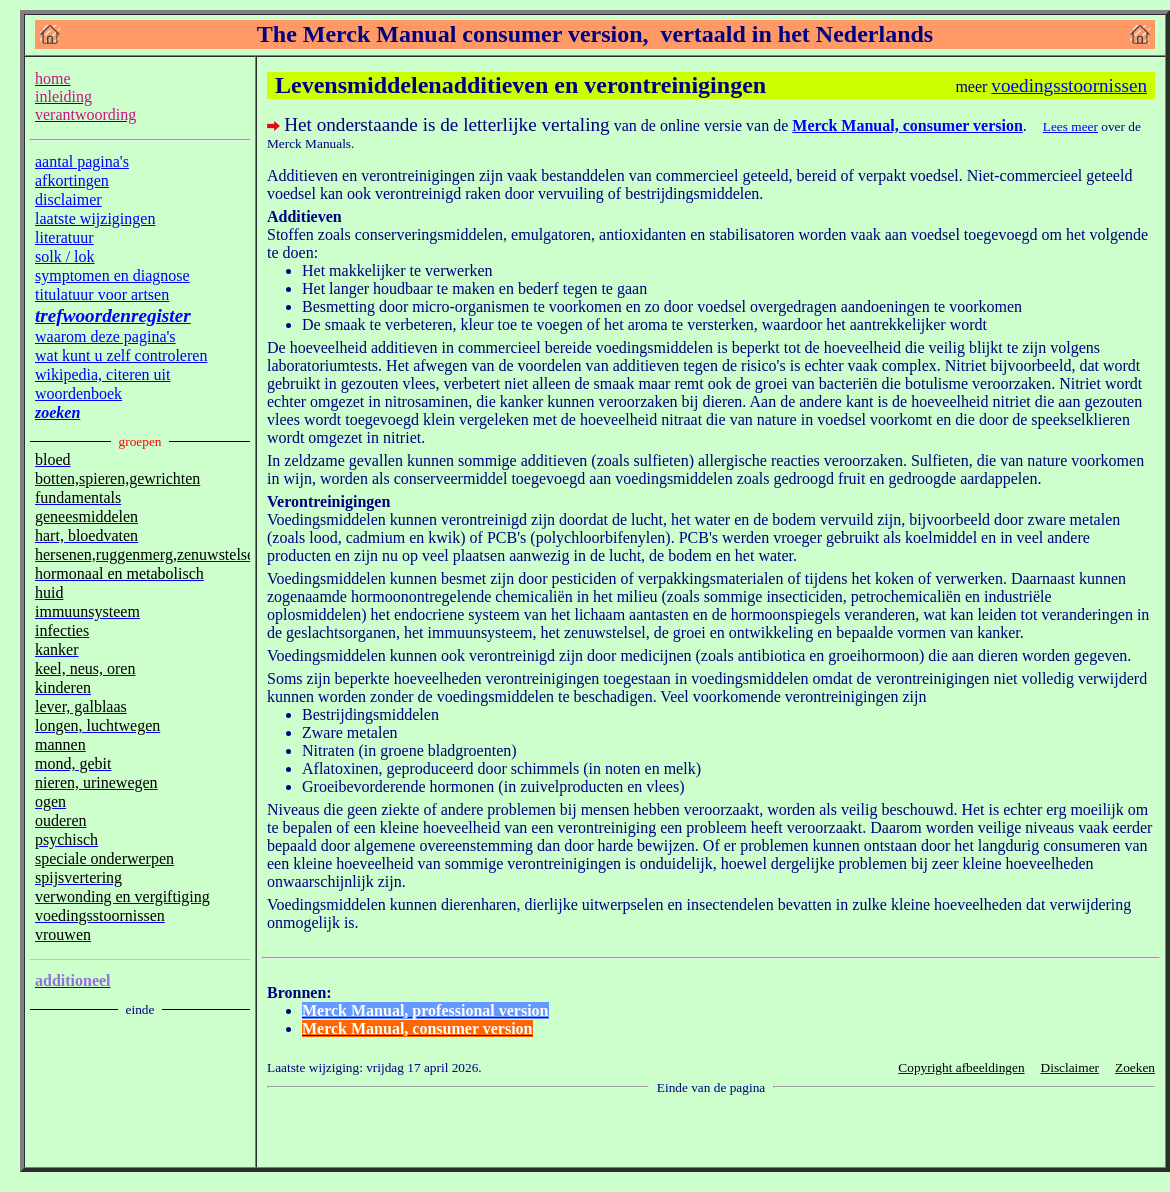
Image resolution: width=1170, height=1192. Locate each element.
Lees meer (1070, 126)
